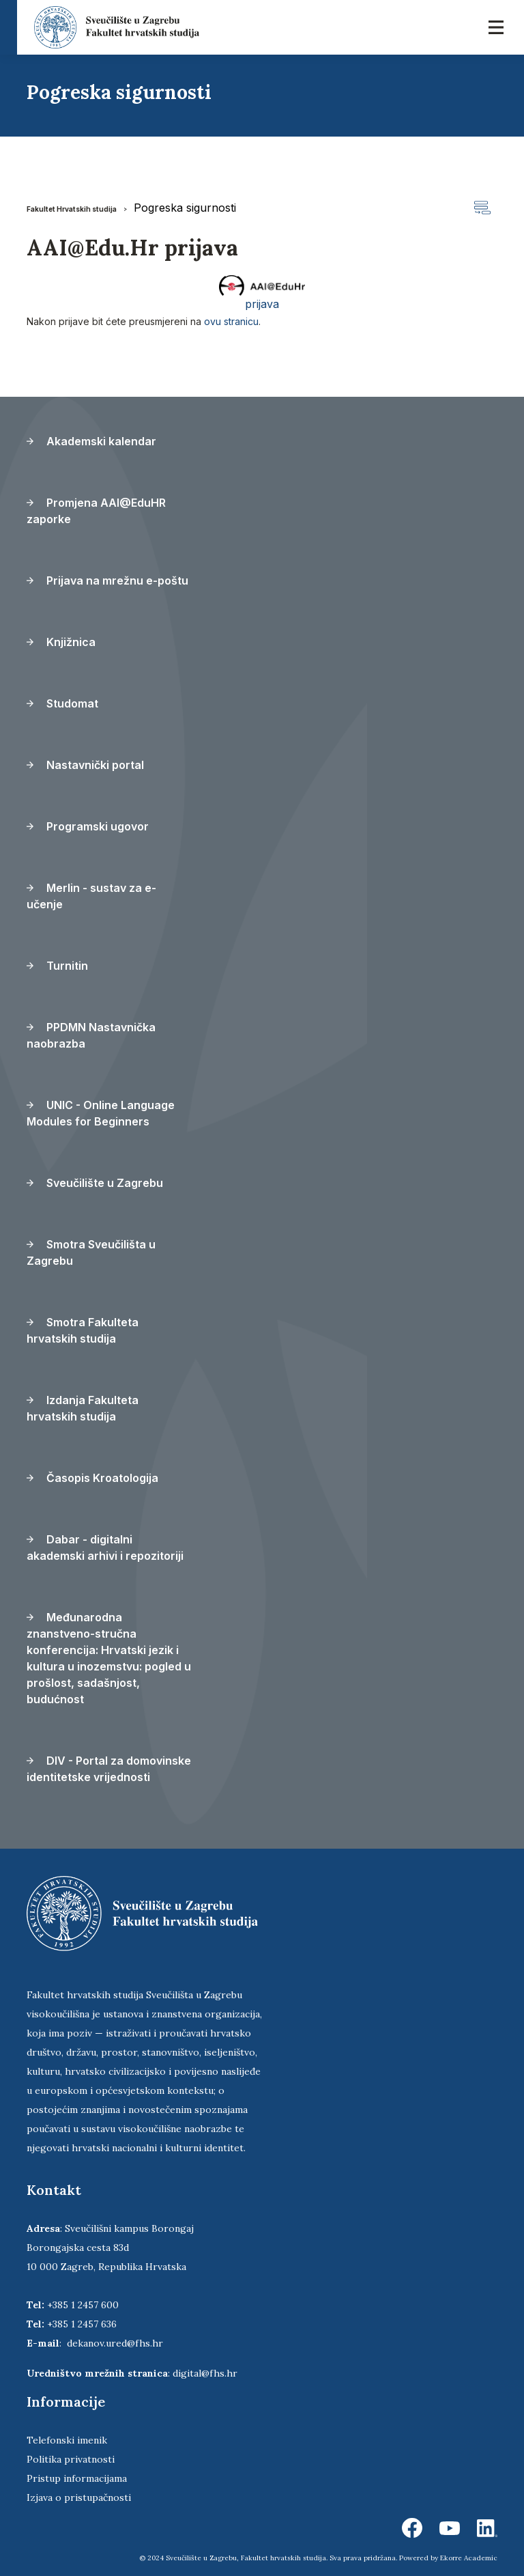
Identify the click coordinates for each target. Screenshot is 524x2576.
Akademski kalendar (91, 441)
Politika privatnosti (71, 2459)
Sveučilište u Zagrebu (95, 1183)
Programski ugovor (88, 826)
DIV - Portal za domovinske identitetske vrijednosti (109, 1769)
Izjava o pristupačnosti (79, 2497)
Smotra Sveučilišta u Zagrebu (91, 1252)
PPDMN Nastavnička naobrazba (91, 1035)
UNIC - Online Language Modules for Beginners (101, 1113)
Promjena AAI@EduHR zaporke (96, 511)
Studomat (62, 703)
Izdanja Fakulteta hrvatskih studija (83, 1408)
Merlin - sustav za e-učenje (91, 896)
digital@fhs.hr (205, 2373)
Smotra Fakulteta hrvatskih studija (83, 1330)
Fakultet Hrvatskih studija (72, 209)
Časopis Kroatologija (92, 1478)
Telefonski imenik (67, 2440)
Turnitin (57, 965)
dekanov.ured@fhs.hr (115, 2343)
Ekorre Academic (468, 2557)
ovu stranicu (231, 321)
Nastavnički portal (85, 765)
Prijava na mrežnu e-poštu (107, 580)
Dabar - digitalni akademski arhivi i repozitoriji (105, 1547)
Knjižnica (61, 642)
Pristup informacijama (77, 2478)
